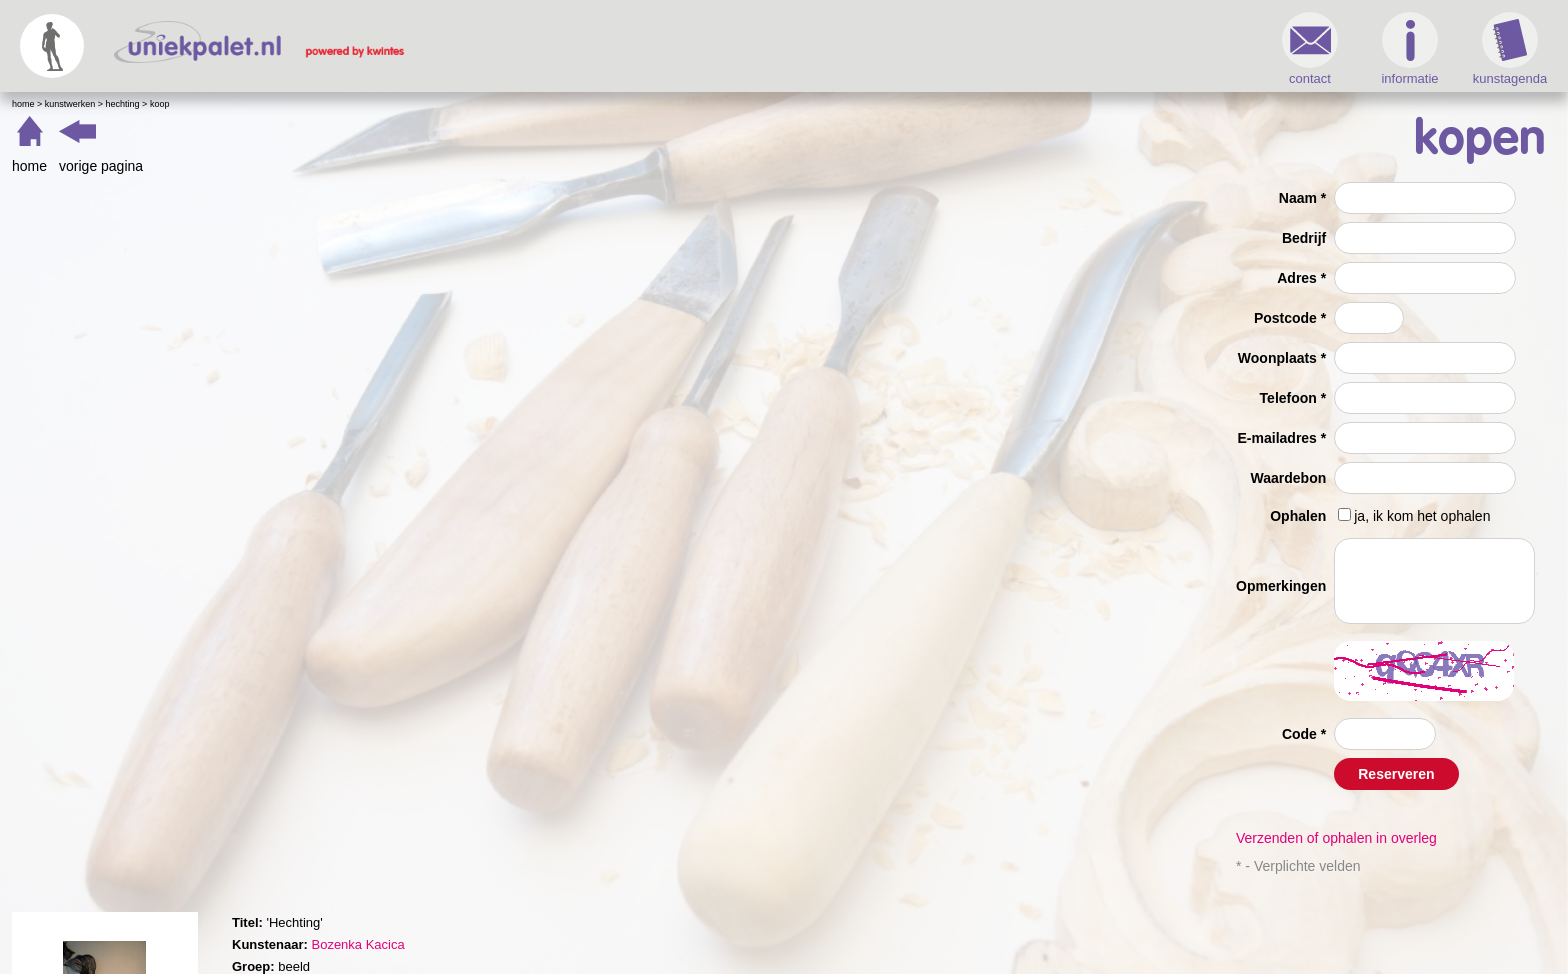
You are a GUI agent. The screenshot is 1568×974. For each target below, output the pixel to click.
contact (1310, 49)
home (29, 166)
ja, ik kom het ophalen (1422, 516)
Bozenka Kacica (357, 944)
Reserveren (1396, 774)
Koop (160, 104)
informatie (1409, 49)
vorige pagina (101, 166)
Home (23, 104)
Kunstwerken (70, 104)
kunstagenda (1510, 49)
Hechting (123, 104)
